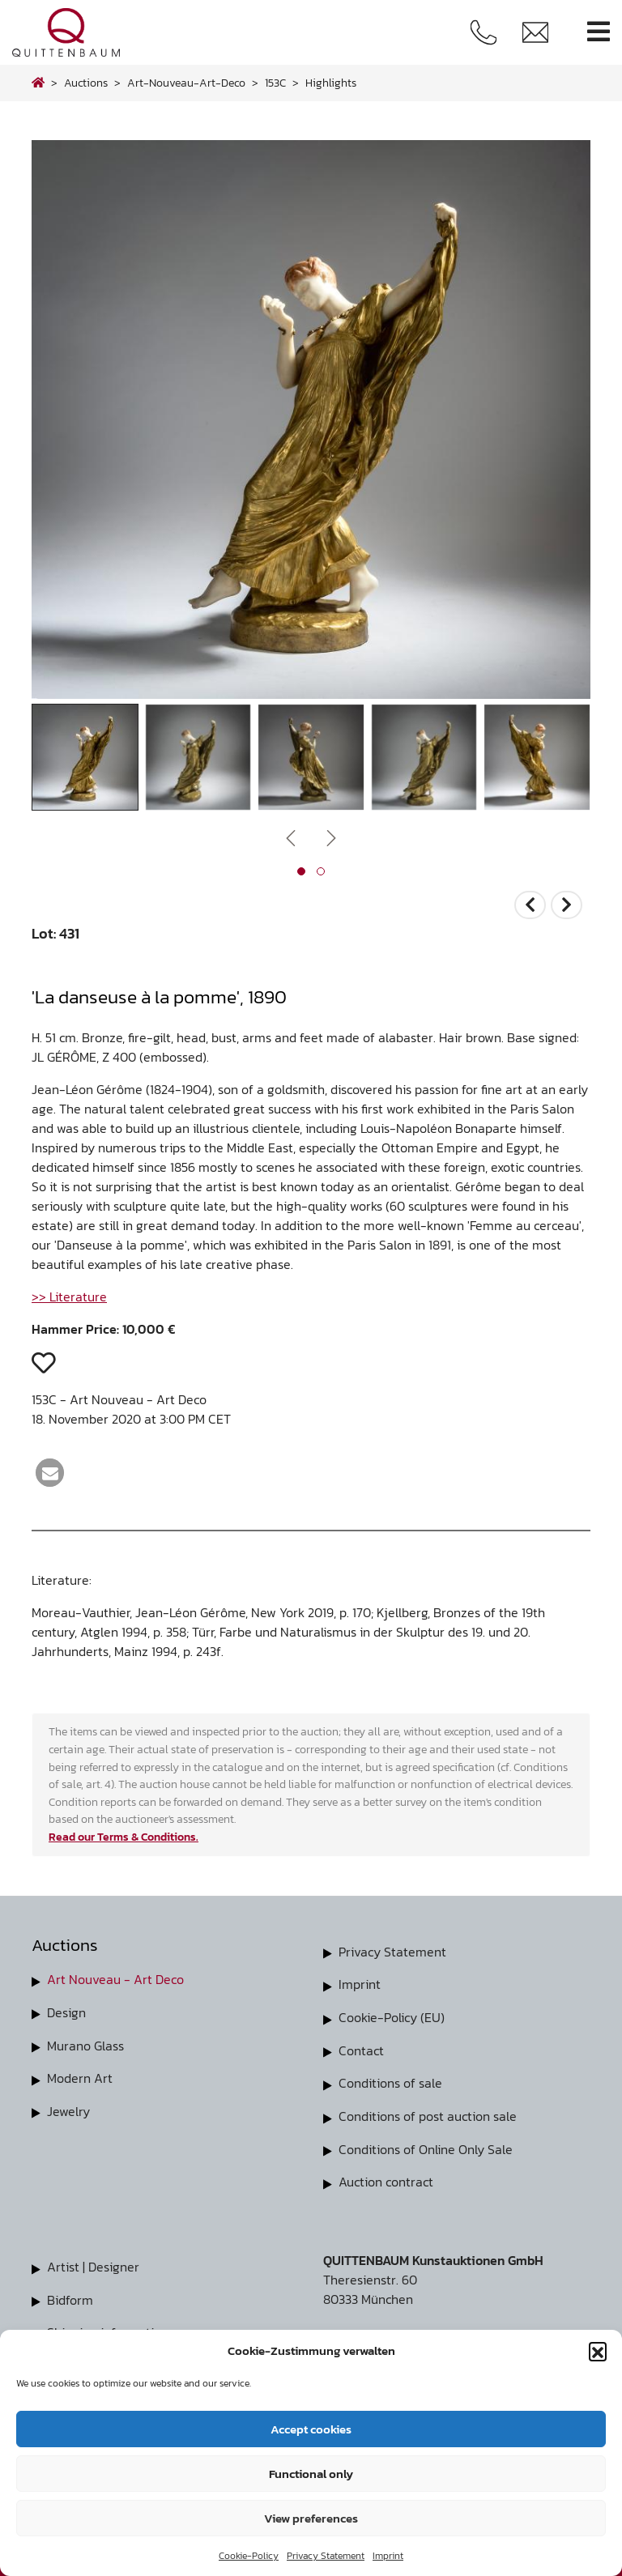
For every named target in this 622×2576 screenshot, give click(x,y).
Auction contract (386, 2178)
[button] (598, 2351)
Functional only (311, 2473)
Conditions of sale (390, 2081)
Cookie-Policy (249, 2555)
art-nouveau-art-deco (186, 83)
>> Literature (69, 1296)
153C (275, 83)
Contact (361, 2049)
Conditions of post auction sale (428, 2113)
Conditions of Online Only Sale (426, 2146)
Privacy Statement (325, 2555)
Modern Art (80, 2076)
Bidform (70, 2295)
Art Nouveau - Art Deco (115, 1979)
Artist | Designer (93, 2262)
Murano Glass (85, 2044)
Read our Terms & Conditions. (123, 1837)
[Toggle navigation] (598, 32)
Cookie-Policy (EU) (392, 2016)
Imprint (388, 2555)
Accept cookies (311, 2429)
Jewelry (68, 2108)
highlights (330, 83)
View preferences (311, 2518)
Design (66, 2011)
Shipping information (107, 2327)
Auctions (86, 83)
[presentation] (291, 837)
